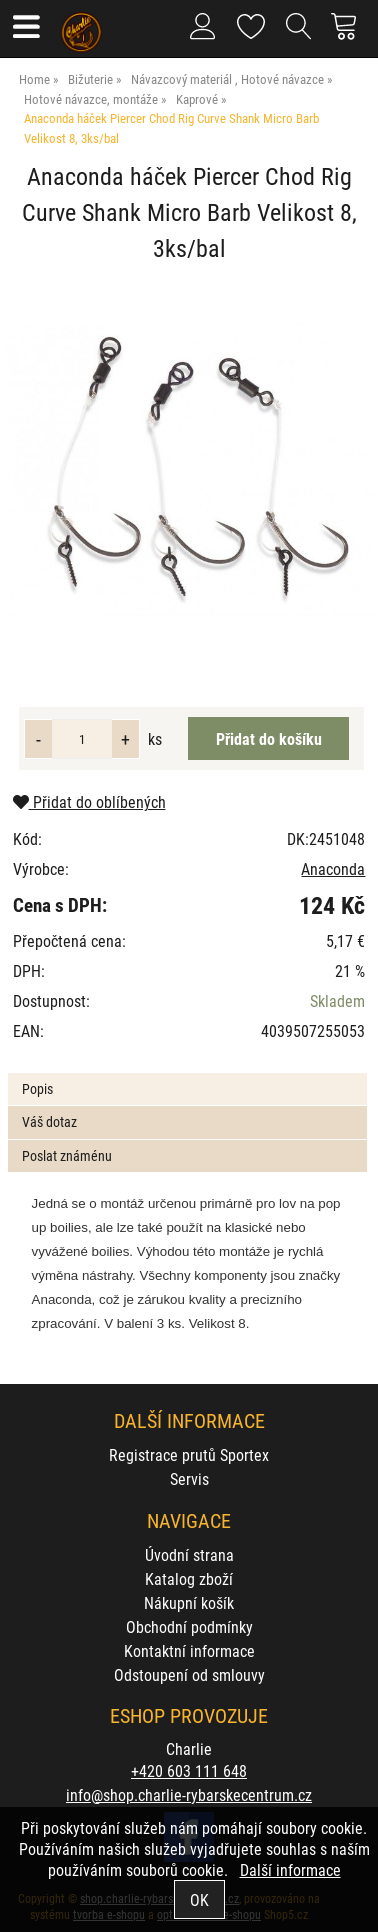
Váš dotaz (49, 1121)
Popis (37, 1088)
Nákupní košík (189, 1602)
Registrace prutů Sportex (189, 1454)
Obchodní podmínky (189, 1626)
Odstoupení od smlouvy (189, 1674)
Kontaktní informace (189, 1650)
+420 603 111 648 (189, 1770)
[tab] (187, 1073)
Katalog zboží (189, 1578)
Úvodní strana (189, 1554)
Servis (189, 1478)
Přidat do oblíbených (89, 801)
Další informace (290, 1869)
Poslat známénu (67, 1155)
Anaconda (333, 868)
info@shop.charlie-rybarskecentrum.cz (189, 1794)
